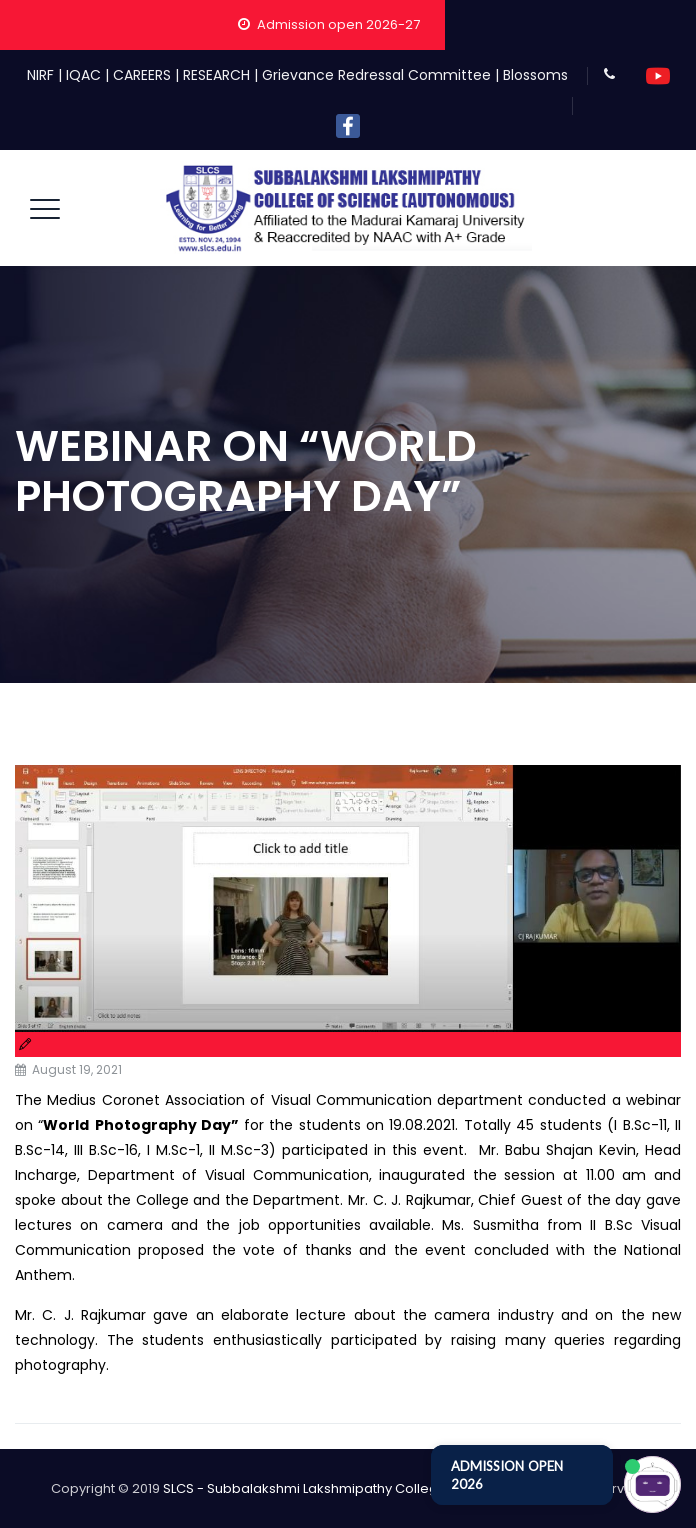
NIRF (40, 75)
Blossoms (535, 75)
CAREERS (142, 75)
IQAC (83, 75)
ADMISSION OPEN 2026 (507, 1475)
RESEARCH (216, 75)
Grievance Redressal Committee (376, 75)
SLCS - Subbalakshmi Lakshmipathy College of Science (341, 1488)
